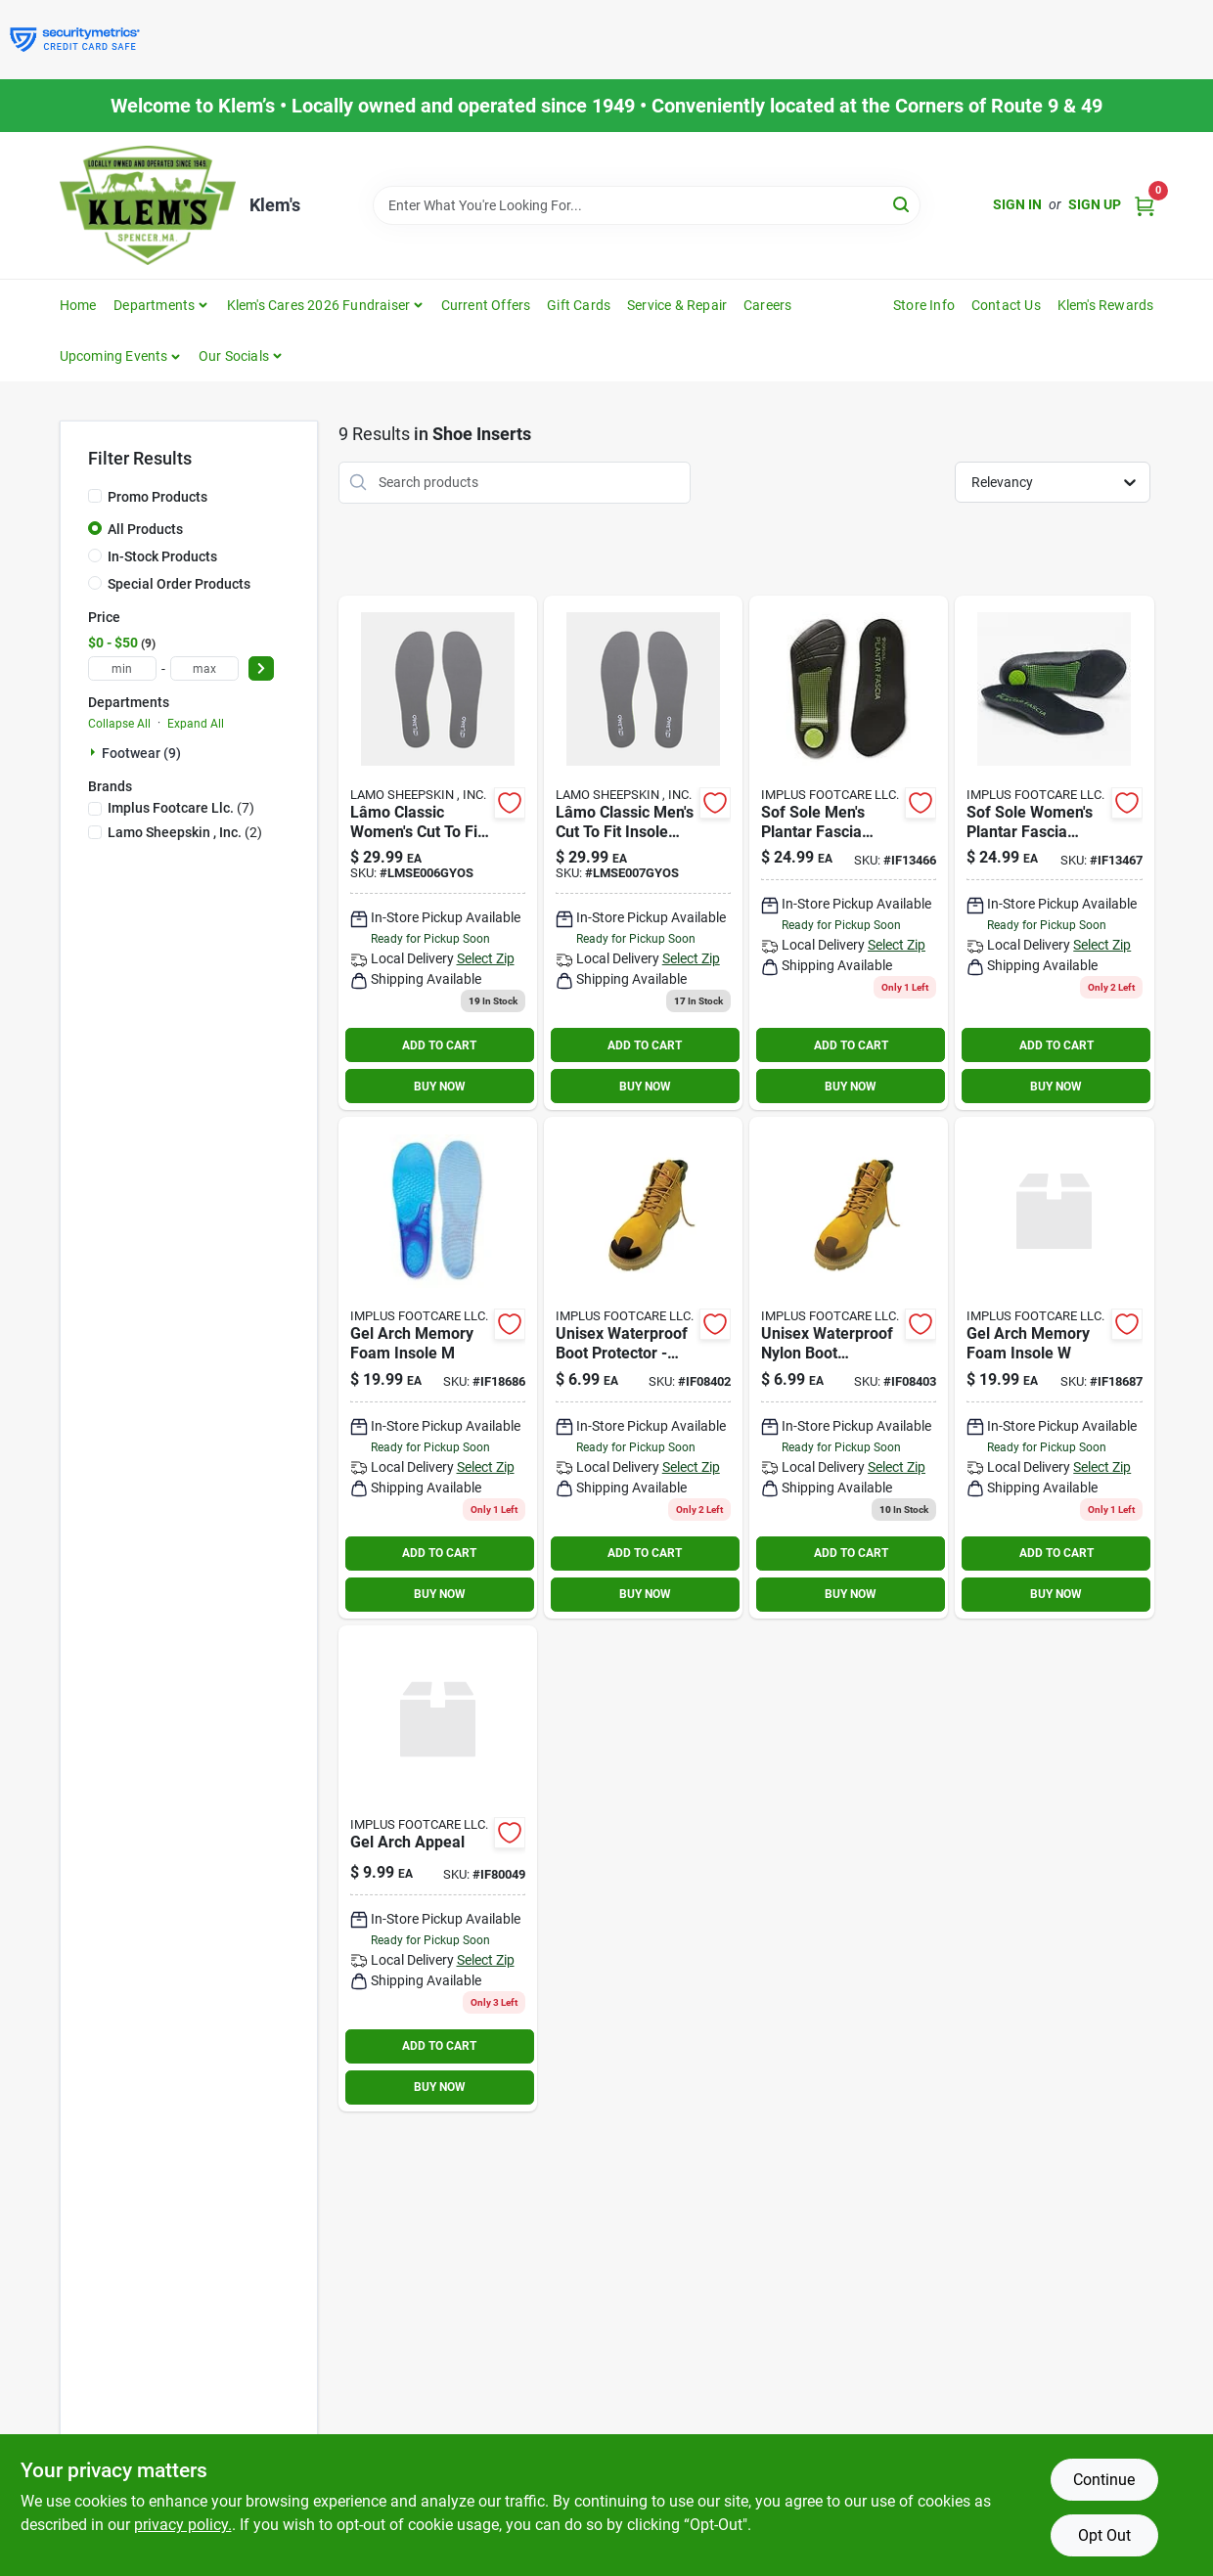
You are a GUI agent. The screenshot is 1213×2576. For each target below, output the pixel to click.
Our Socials (234, 356)
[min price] (122, 668)
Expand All (195, 724)
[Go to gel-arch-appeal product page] (437, 1868)
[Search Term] (647, 205)
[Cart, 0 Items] (1144, 205)
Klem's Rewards (1105, 305)
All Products (145, 529)
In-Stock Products (162, 556)
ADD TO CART (439, 1045)
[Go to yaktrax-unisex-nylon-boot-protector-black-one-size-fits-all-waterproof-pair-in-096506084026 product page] (643, 1368)
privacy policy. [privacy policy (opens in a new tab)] (183, 2524)
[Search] (902, 204)
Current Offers (486, 305)
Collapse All (119, 724)
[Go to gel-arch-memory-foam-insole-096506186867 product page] (437, 1368)
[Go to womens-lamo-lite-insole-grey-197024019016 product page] (437, 853)
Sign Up (1094, 204)
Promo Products (157, 497)
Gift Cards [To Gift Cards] (578, 305)
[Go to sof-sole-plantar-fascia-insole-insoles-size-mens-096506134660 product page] (848, 853)
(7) (181, 808)
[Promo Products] (95, 496)
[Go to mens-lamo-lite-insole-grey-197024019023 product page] (643, 853)
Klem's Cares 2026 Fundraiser (319, 305)
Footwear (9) (141, 753)
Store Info (924, 305)
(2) (185, 832)
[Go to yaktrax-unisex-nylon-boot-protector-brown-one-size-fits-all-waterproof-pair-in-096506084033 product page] (848, 1368)
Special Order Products (179, 584)
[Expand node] (95, 752)
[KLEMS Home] (148, 205)
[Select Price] (261, 668)
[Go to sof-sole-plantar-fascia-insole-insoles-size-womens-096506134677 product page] (1054, 853)
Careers (767, 305)
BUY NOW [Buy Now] (440, 1086)
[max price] (204, 668)
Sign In (1017, 204)
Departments (154, 305)
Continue (1104, 2479)
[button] (121, 356)
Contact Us (1006, 305)
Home (78, 305)
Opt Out (1104, 2535)
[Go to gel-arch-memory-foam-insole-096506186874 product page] (1054, 1368)
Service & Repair (677, 305)
